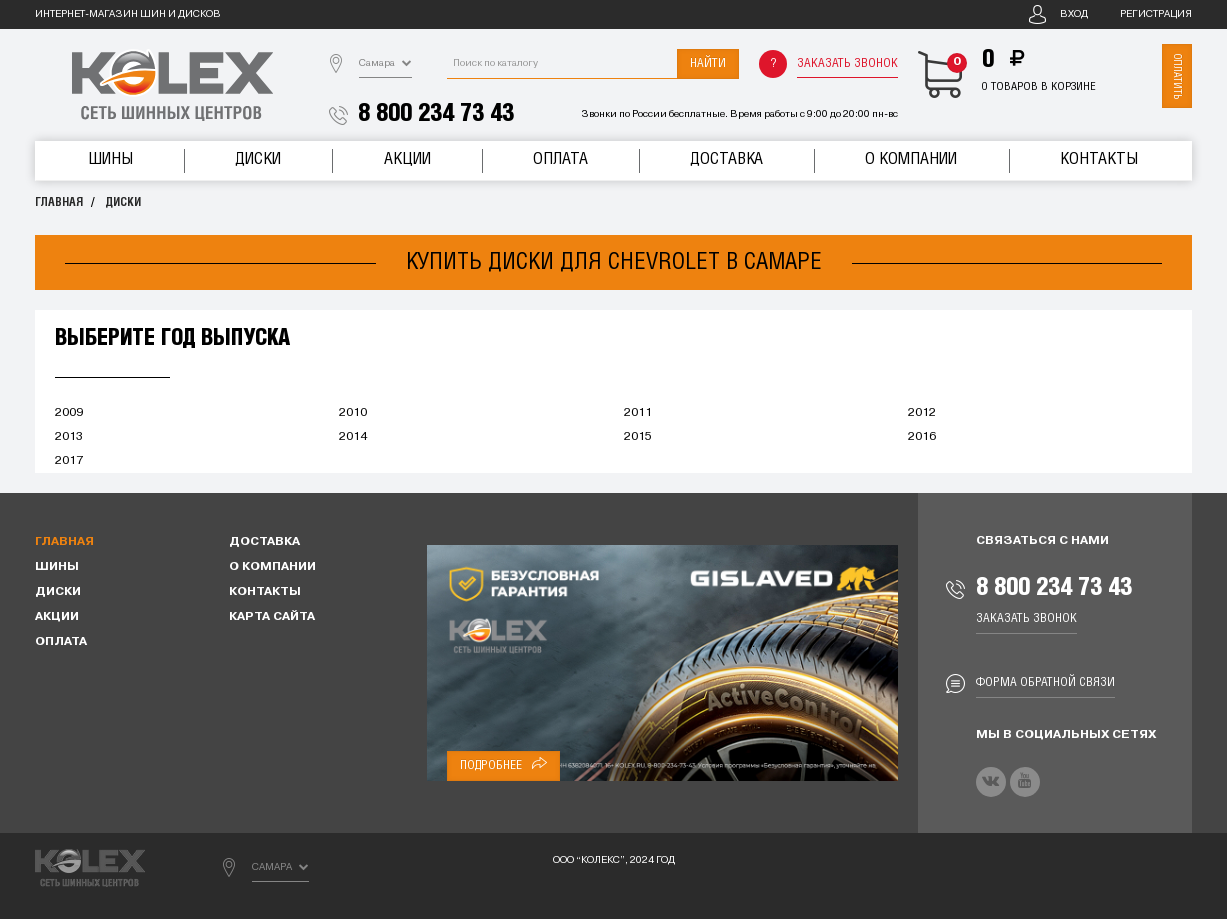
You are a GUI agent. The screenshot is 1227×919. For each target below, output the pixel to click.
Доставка (726, 159)
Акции (407, 159)
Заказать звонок (847, 63)
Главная (59, 202)
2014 (353, 437)
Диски (258, 159)
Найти (708, 63)
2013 (69, 437)
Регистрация (1156, 14)
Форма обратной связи (1045, 682)
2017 (69, 461)
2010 (353, 413)
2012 (922, 413)
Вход (1074, 14)
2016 (922, 437)
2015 (638, 437)
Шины (110, 159)
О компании (911, 159)
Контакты (1099, 159)
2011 (638, 413)
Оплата (560, 159)
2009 (69, 413)
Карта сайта (272, 617)
